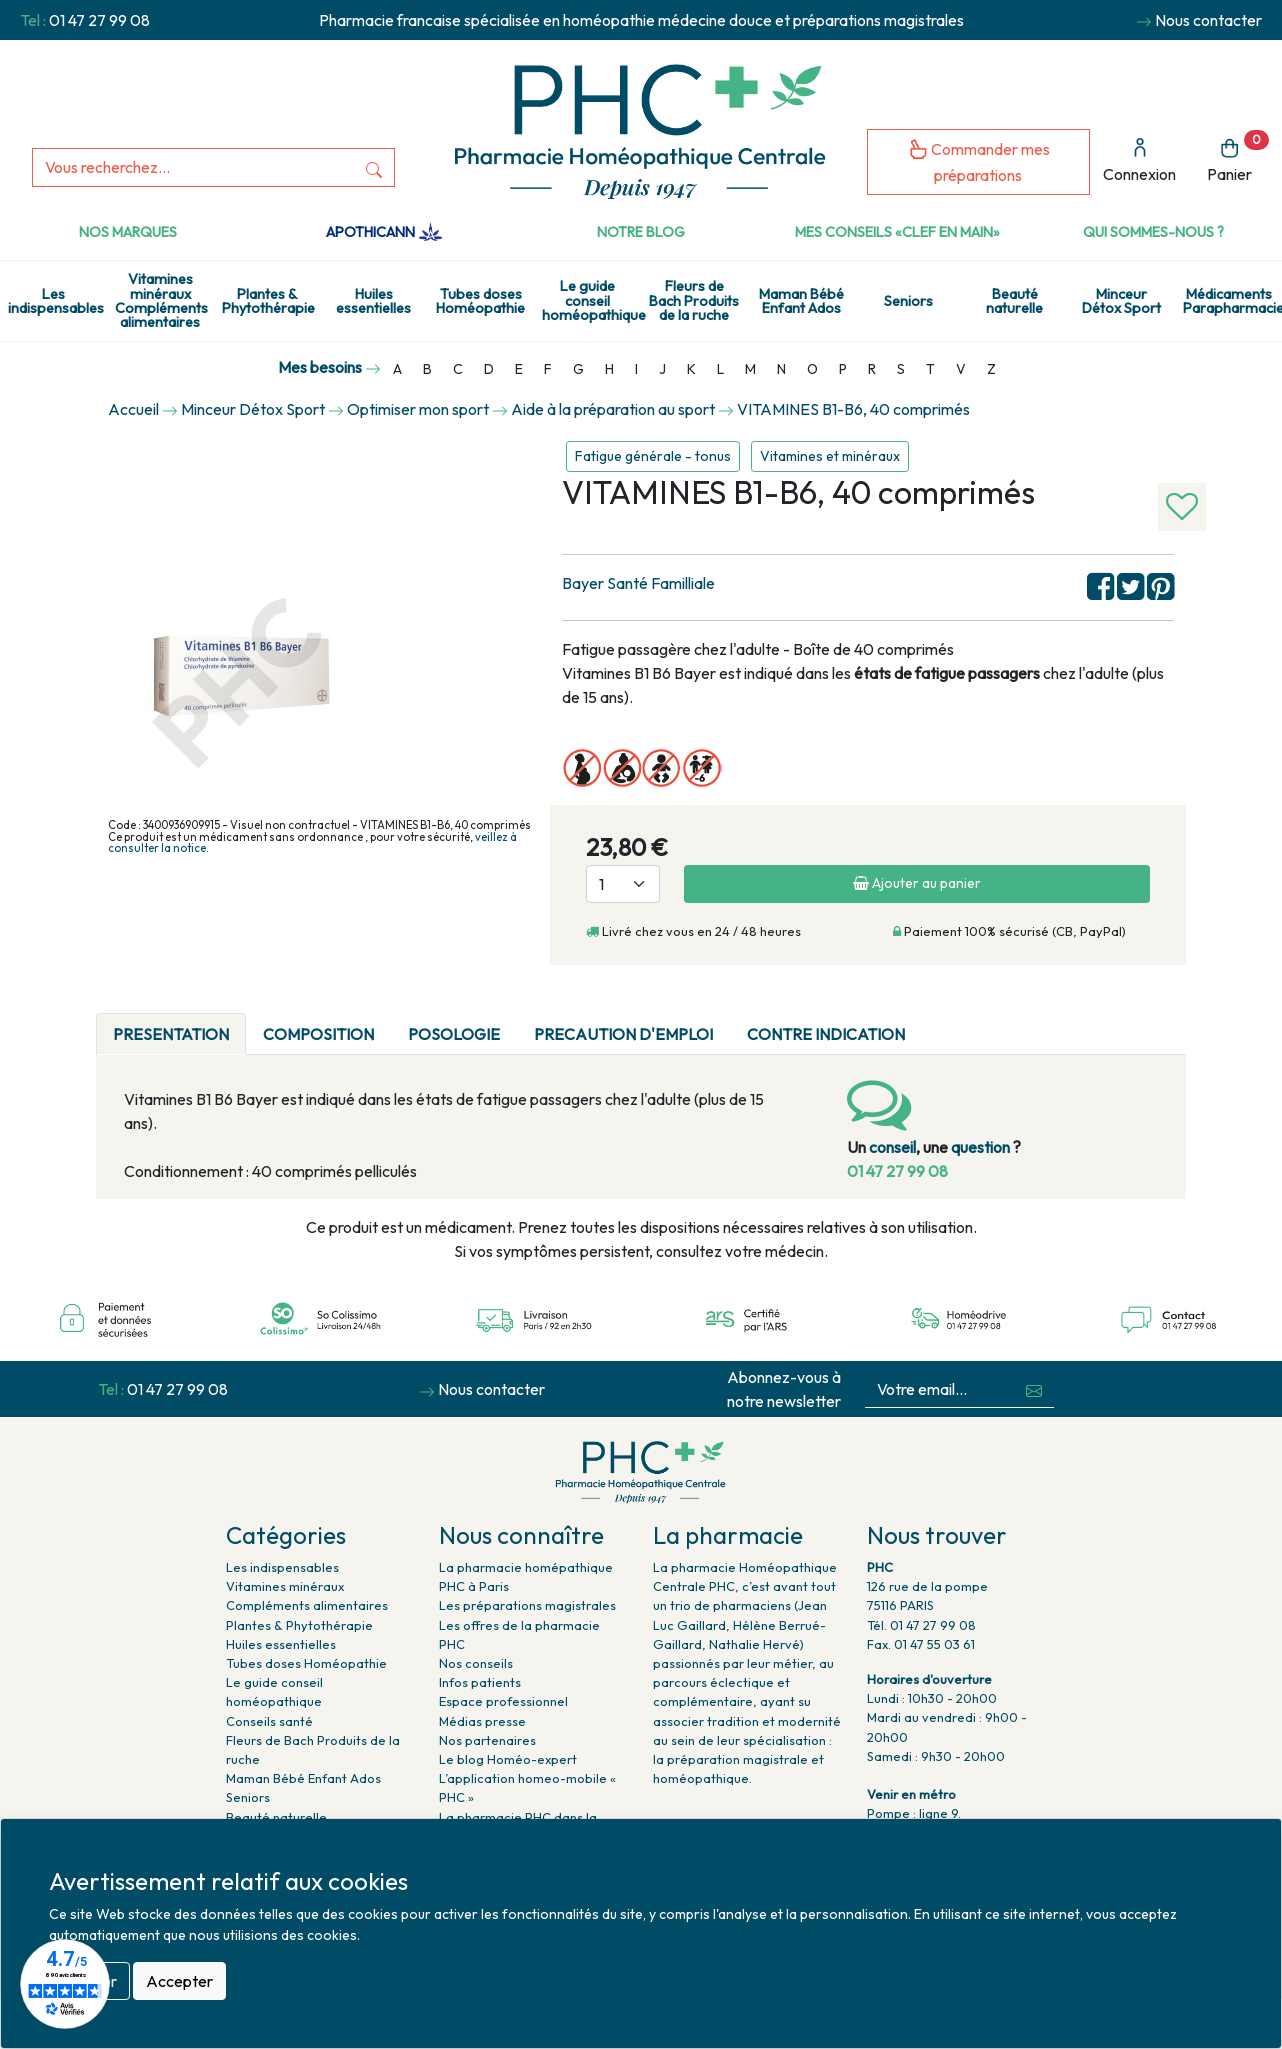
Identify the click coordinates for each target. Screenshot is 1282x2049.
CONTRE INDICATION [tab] (826, 1034)
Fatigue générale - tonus (653, 456)
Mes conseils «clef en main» (897, 232)
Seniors (908, 301)
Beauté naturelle (1014, 301)
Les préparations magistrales (527, 1605)
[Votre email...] (939, 1389)
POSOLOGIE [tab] (454, 1034)
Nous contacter (1208, 20)
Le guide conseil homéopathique (591, 300)
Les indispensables (56, 301)
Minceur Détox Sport (1121, 301)
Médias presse (482, 1721)
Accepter (179, 1981)
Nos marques (128, 232)
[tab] (939, 1022)
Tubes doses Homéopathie (480, 301)
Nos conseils (476, 1663)
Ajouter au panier (917, 883)
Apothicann (384, 232)
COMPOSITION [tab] (318, 1034)
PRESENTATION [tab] (171, 1034)
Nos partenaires (487, 1740)
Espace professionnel (503, 1701)
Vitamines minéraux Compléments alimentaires (161, 300)
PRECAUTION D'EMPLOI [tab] (623, 1034)
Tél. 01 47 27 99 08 (921, 1625)
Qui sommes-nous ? (1153, 232)
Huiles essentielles (373, 301)
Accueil (133, 409)
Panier (1238, 157)
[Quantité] (623, 884)
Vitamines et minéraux (830, 456)
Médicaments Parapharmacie (1232, 301)
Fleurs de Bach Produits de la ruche (694, 300)
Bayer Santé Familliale (638, 583)
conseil (892, 1147)
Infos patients (480, 1682)
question (980, 1147)
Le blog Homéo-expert (508, 1759)
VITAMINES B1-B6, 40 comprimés (853, 409)
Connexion (1139, 160)
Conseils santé (269, 1721)
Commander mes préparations (979, 161)
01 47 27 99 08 (99, 20)
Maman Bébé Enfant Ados (801, 301)
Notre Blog (641, 232)
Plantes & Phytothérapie (268, 301)
